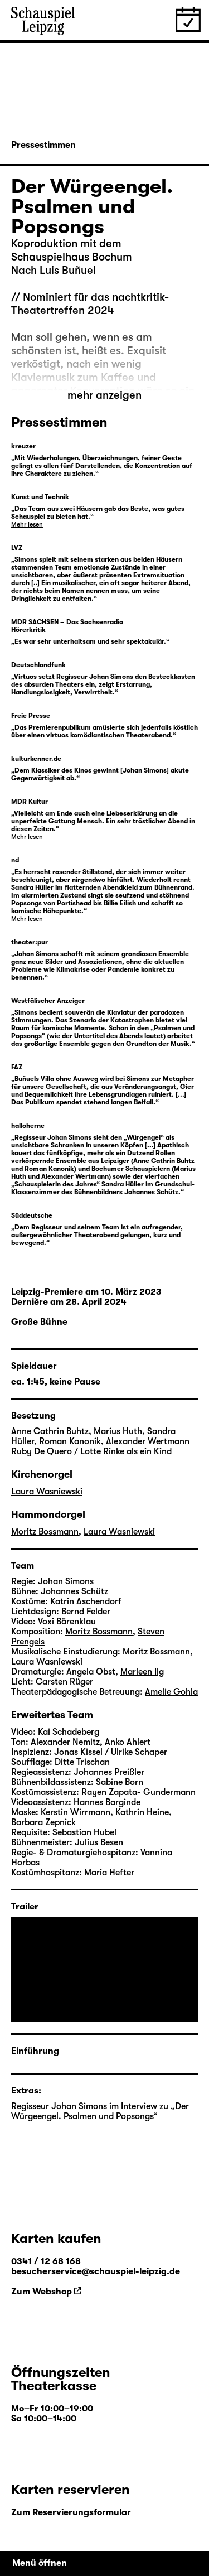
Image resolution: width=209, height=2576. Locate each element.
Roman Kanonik (70, 1441)
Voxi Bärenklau (67, 1622)
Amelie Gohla (171, 1692)
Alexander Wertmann (147, 1441)
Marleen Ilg (142, 1672)
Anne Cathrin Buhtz (50, 1431)
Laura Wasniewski (46, 1492)
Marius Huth (118, 1431)
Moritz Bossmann (45, 1532)
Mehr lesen (27, 524)
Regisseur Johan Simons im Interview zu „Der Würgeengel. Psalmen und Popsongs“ (100, 2111)
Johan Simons (66, 1581)
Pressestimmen (43, 145)
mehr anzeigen (104, 395)
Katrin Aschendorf (85, 1601)
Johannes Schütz (74, 1591)
